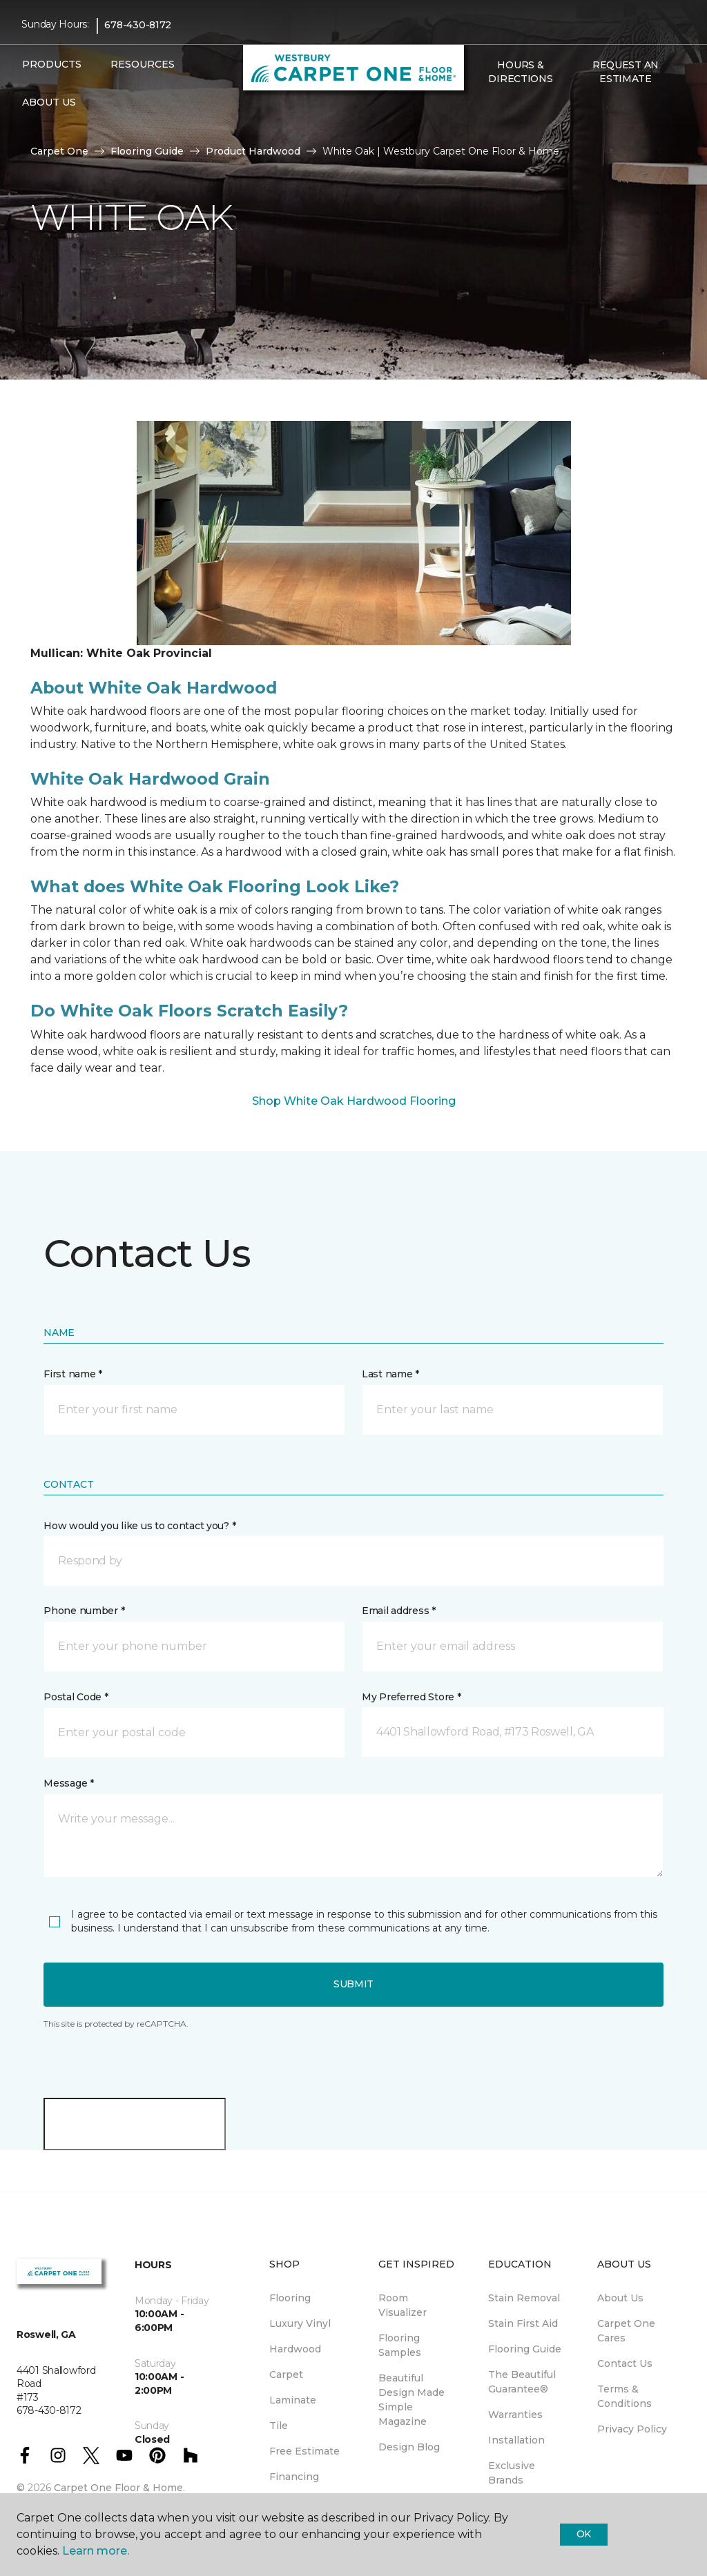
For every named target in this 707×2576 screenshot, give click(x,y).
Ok (584, 2534)
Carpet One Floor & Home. (119, 2487)
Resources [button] (142, 64)
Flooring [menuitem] (290, 2298)
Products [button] (51, 64)
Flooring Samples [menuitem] (399, 2345)
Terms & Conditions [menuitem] (624, 2396)
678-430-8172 (137, 25)
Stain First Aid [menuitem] (523, 2323)
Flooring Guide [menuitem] (524, 2349)
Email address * (399, 1610)
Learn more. (95, 2550)
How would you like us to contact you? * (139, 1526)
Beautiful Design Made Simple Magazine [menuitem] (411, 2400)
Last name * (390, 1374)
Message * (68, 1783)
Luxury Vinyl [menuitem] (300, 2323)
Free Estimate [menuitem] (304, 2451)
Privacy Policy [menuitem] (632, 2429)
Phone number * (83, 1610)
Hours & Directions (520, 72)
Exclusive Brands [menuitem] (511, 2472)
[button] (479, 108)
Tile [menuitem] (278, 2425)
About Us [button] (49, 102)
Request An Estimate (625, 72)
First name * (72, 1374)
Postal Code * (75, 1697)
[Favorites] (495, 108)
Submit (353, 1984)
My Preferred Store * (411, 1697)
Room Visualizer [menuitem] (402, 2305)
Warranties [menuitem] (515, 2414)
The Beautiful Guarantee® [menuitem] (522, 2381)
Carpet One (59, 151)
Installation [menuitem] (516, 2440)
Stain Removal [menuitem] (524, 2298)
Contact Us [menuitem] (624, 2363)
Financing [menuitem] (294, 2476)
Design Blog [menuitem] (409, 2447)
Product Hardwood (253, 151)
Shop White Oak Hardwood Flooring (354, 1101)
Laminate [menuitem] (292, 2400)
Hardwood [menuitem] (295, 2349)
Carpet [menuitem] (286, 2374)
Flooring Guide (147, 151)
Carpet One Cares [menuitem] (626, 2330)
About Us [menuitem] (620, 2298)
